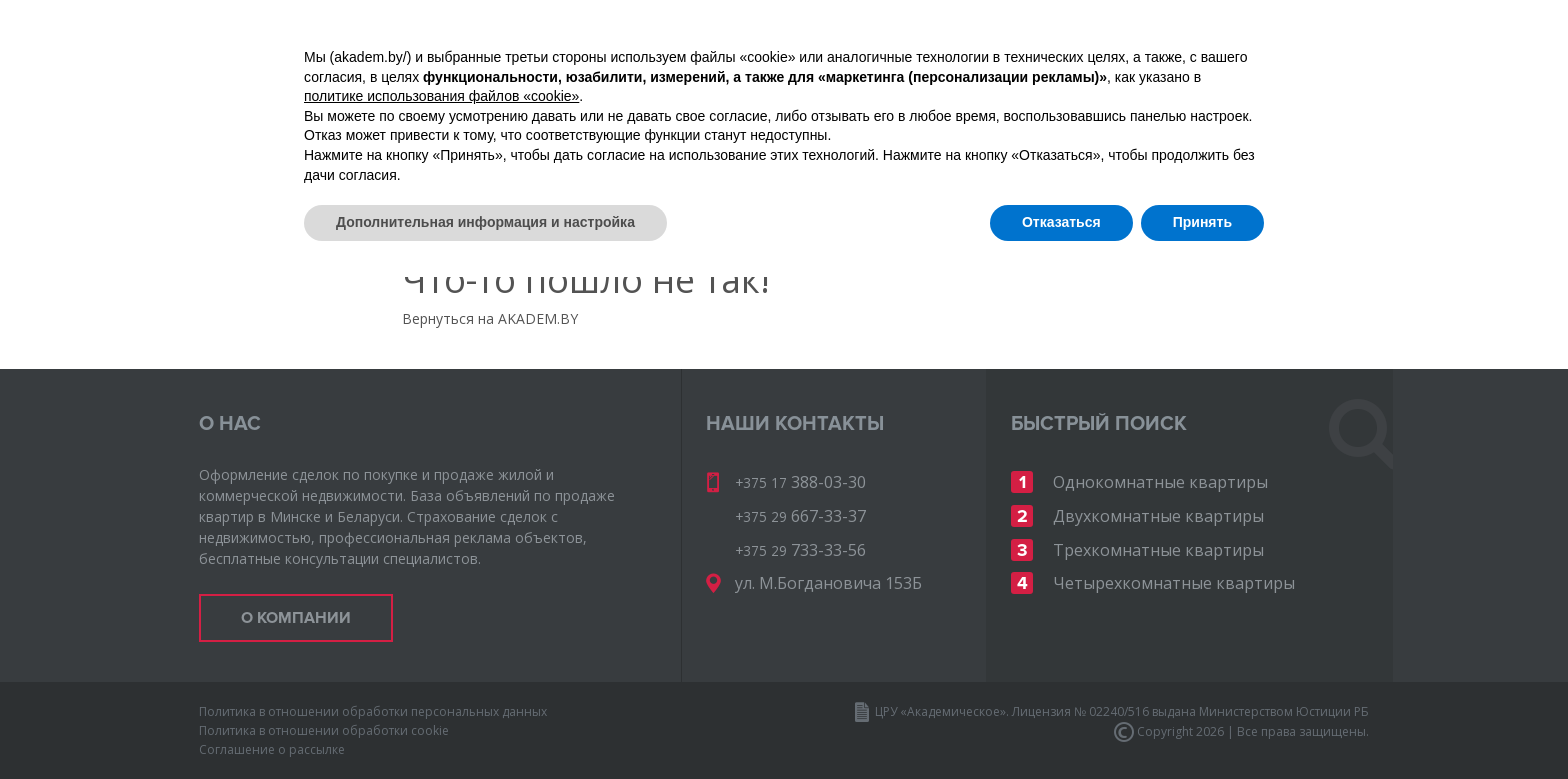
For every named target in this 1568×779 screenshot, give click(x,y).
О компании (540, 153)
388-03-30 (1303, 49)
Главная (229, 154)
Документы (682, 153)
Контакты (1308, 153)
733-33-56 (1303, 78)
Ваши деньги (1169, 153)
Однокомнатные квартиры (1160, 482)
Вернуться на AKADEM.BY (490, 318)
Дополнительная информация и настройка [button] (485, 724)
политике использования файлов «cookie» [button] (441, 598)
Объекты (318, 153)
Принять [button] (1202, 724)
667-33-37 (1158, 78)
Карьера (1038, 153)
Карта (421, 153)
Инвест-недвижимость (867, 153)
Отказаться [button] (1061, 724)
